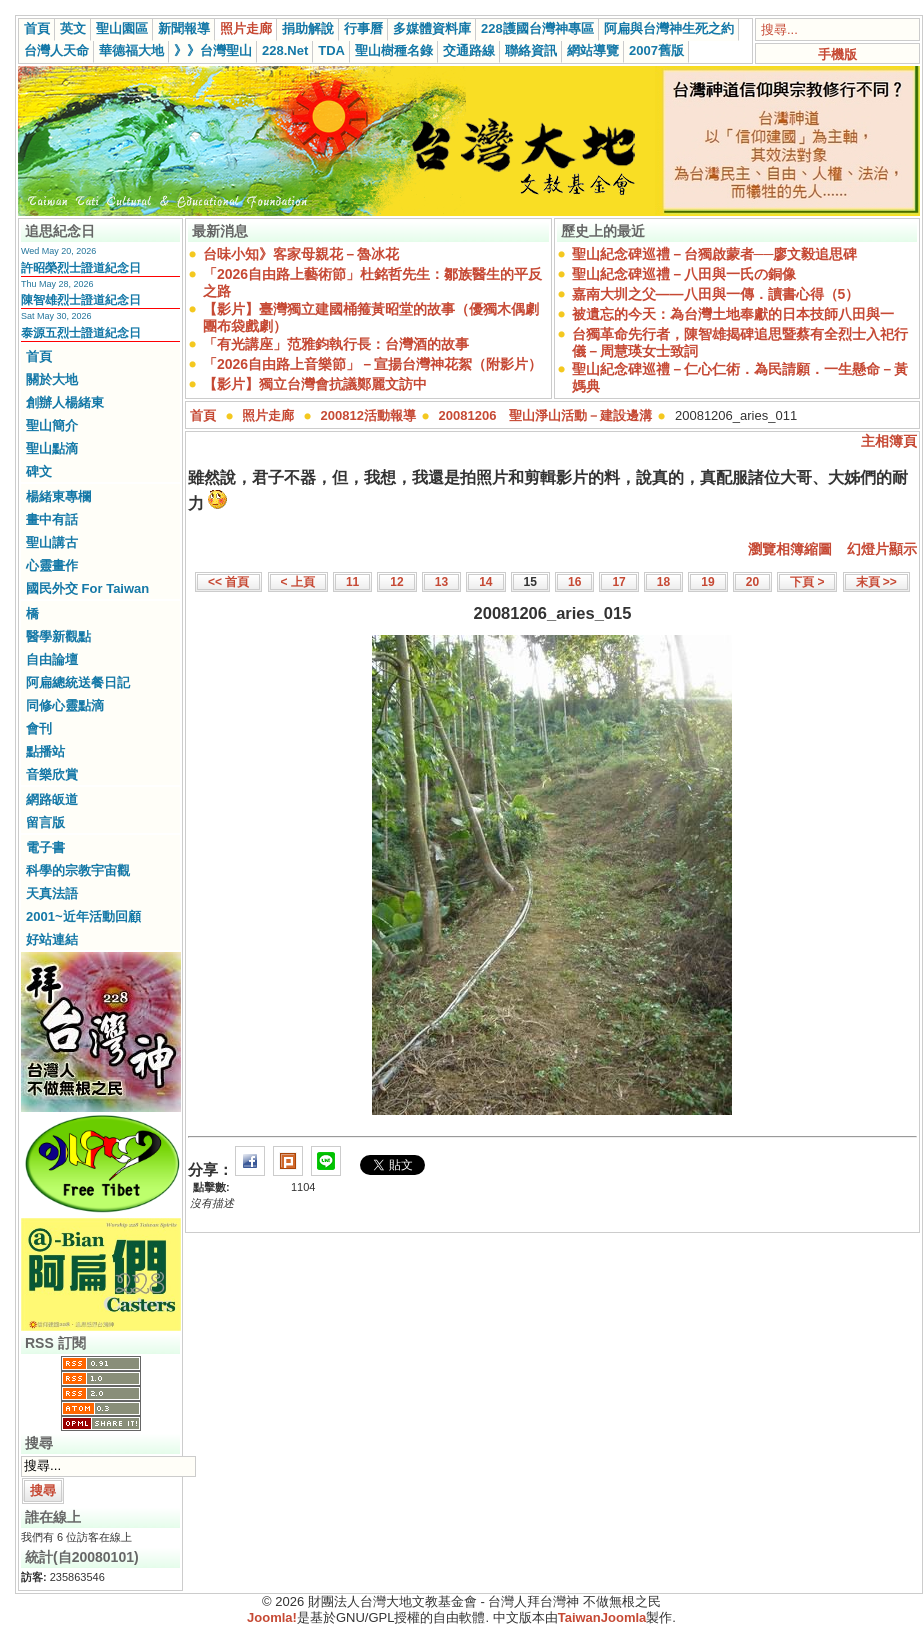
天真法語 (52, 893)
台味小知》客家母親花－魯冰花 (301, 254)
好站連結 (52, 939)
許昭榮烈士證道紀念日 (81, 268)
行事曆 (363, 28)
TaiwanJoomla (602, 1617)
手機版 (837, 54)
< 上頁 (298, 582)
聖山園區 (122, 28)
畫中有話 (52, 519)
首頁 (37, 28)
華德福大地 (131, 50)
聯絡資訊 (531, 50)
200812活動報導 (368, 415)
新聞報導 (184, 28)
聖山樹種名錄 (394, 50)
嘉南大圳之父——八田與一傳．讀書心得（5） (716, 294)
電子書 (45, 847)
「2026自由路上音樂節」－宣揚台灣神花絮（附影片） (372, 364)
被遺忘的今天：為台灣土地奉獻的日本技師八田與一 (733, 314)
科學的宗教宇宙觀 (78, 870)
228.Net (285, 50)
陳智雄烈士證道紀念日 (81, 300)
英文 (73, 28)
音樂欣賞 (52, 774)
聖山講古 (52, 542)
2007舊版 (656, 50)
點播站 (45, 751)
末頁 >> (876, 582)
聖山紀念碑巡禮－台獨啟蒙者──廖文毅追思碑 (715, 254)
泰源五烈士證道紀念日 (81, 333)
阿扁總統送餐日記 (78, 682)
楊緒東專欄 (58, 496)
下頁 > (807, 582)
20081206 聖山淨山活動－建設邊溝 (546, 415)
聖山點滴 (52, 448)
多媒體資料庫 (432, 28)
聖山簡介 (52, 425)
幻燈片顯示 (882, 549)
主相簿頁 (889, 441)
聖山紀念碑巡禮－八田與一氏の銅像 (684, 274)
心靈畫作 (52, 565)
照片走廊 (246, 28)
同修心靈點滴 (65, 705)
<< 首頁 (228, 582)
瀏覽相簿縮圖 (790, 549)
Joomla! (272, 1617)
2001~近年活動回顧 (83, 916)
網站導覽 (593, 50)
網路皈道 (52, 799)
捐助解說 (308, 28)
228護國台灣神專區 (537, 28)
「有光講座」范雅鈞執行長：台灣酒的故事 (336, 344)
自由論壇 (52, 659)
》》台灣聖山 (213, 50)
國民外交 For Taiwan (87, 588)
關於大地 (52, 379)
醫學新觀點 (58, 636)
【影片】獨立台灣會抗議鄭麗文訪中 (315, 384)
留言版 (45, 822)
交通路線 (469, 50)
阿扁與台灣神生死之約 (669, 28)
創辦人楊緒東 (65, 402)
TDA (331, 50)
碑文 (39, 471)
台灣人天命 (56, 50)
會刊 (39, 728)
